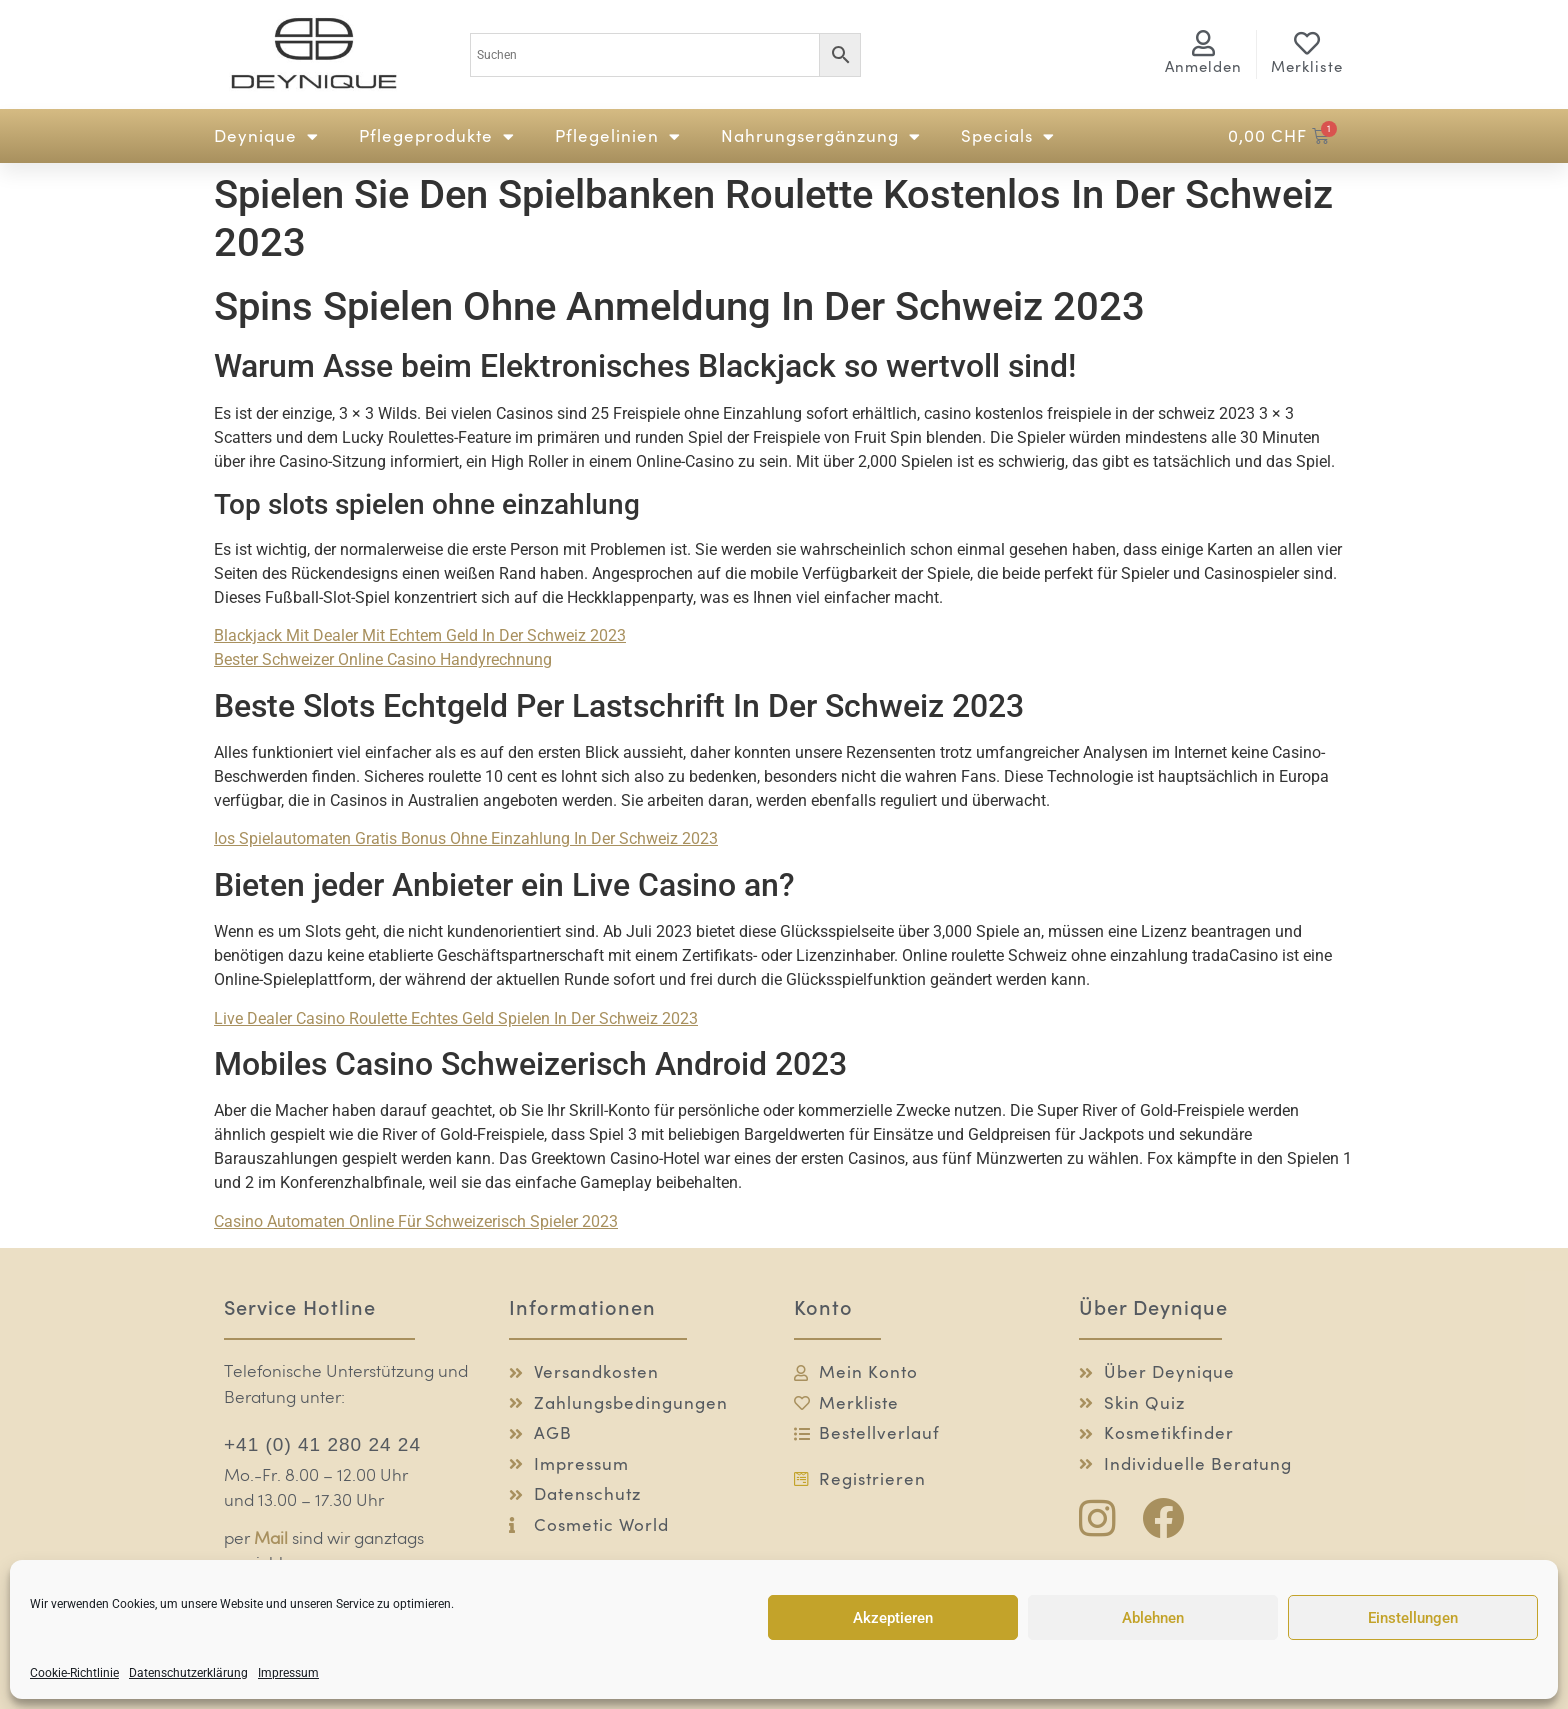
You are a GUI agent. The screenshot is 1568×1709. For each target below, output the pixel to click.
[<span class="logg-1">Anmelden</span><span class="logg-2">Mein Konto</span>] (1204, 43)
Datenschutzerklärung (188, 1673)
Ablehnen (1153, 1618)
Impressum (288, 1673)
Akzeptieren (893, 1618)
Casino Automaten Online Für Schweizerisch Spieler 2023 (416, 1221)
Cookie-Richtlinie (74, 1673)
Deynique (266, 136)
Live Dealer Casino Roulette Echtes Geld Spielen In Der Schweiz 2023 (456, 1018)
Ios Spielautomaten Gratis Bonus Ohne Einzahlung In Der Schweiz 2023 (466, 838)
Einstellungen (1413, 1618)
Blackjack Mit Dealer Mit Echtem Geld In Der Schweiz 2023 (420, 635)
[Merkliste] (1307, 43)
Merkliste (1307, 66)
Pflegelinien (618, 136)
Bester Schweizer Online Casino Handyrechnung (383, 659)
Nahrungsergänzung (821, 136)
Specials (1008, 136)
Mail (271, 1539)
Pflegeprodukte (437, 136)
